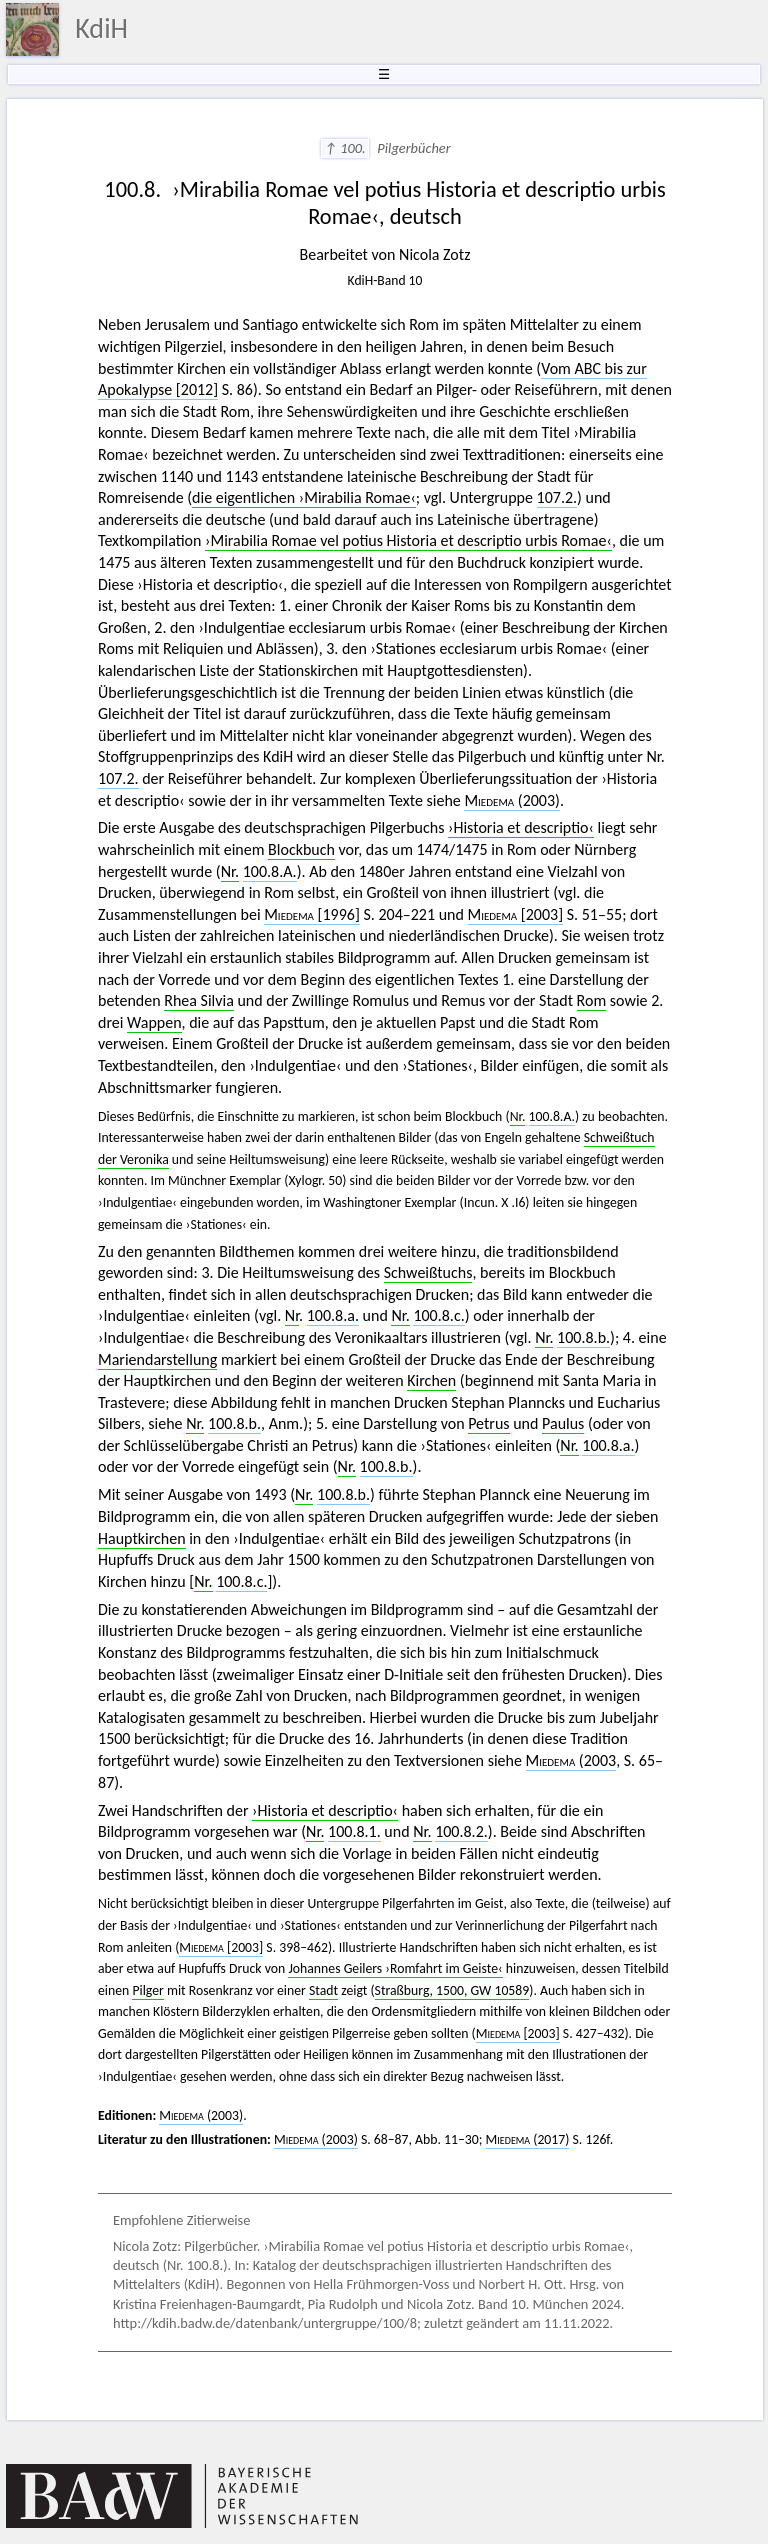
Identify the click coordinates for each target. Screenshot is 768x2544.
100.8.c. (438, 1315)
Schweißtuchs (428, 1272)
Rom (592, 1000)
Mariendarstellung (157, 1359)
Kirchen (431, 1380)
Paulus (563, 1423)
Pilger (147, 1990)
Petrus (488, 1423)
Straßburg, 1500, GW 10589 (452, 1990)
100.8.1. (354, 1831)
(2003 (571, 1760)
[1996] (312, 914)
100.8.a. (333, 1315)
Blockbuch (301, 849)
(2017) (528, 2139)
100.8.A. (270, 871)
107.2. (557, 497)
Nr (292, 1315)
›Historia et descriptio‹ (521, 827)
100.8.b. (583, 1337)
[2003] (516, 914)
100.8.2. (461, 1831)
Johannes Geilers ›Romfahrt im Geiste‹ (395, 1968)
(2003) (512, 800)
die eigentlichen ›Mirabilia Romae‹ (304, 497)
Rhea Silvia (199, 1000)
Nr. (230, 871)
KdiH (101, 28)
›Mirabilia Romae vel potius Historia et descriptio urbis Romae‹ (408, 540)
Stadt (323, 1990)
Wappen (154, 1022)
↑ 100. (345, 148)
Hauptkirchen (142, 1538)
